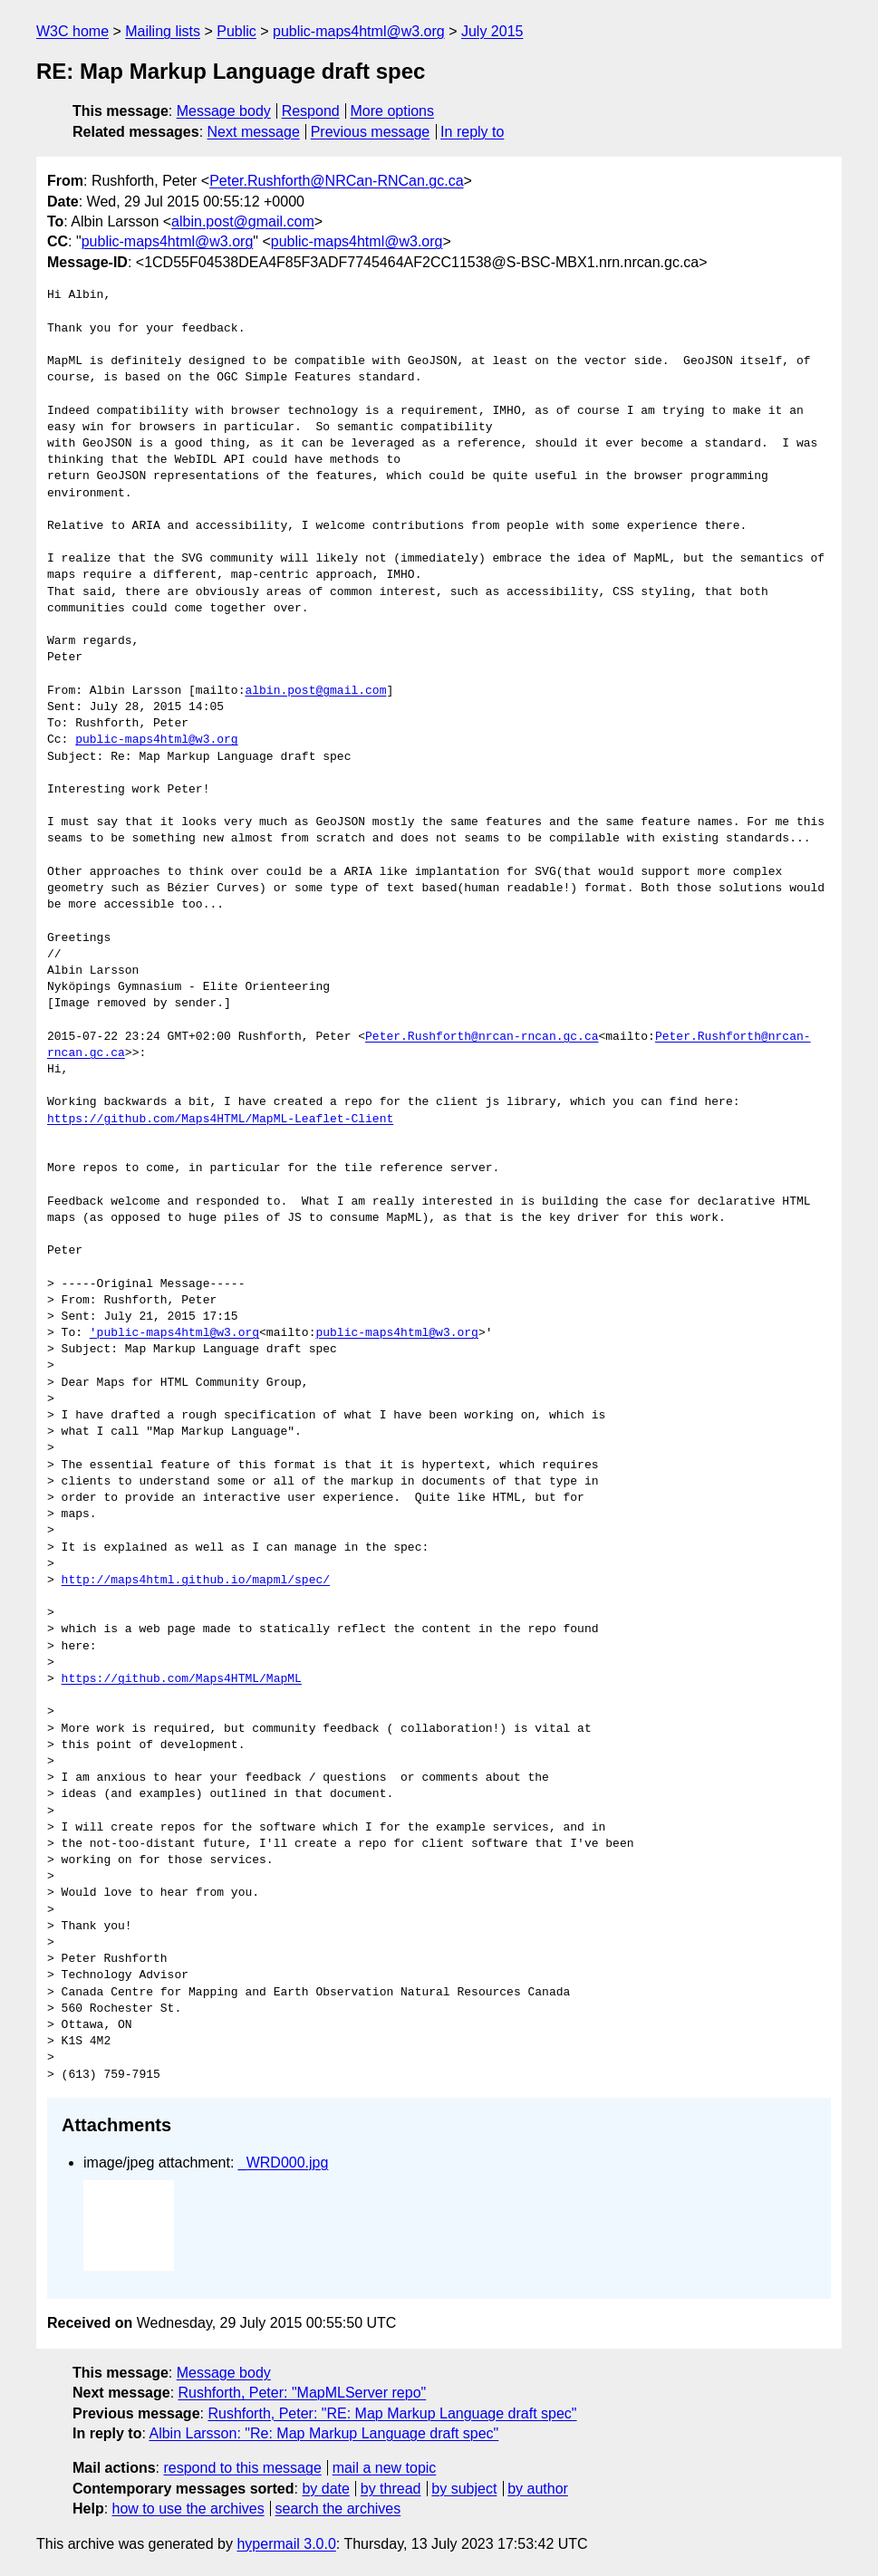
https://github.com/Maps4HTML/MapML (182, 1679)
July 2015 (492, 31)
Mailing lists (162, 31)
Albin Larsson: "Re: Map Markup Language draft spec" (323, 2433)
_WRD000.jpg (283, 2162)
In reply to (472, 131)
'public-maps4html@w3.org (174, 1333)
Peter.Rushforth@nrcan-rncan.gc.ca (481, 1037)
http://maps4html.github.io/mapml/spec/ (196, 1580)
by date (325, 2488)
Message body (224, 111)
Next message (253, 131)
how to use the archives (188, 2508)
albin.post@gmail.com (242, 221)
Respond (311, 111)
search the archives (338, 2508)
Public (236, 31)
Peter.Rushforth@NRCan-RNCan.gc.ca (336, 180)
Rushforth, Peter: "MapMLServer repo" (302, 2392)
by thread (391, 2488)
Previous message (370, 131)
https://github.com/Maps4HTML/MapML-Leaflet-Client (220, 1119)
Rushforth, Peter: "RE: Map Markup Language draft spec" (391, 2413)
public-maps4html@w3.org (359, 31)
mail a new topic (385, 2467)
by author (537, 2488)
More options (393, 111)
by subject (464, 2488)
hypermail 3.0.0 (285, 2544)
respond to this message (242, 2467)
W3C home (72, 31)
